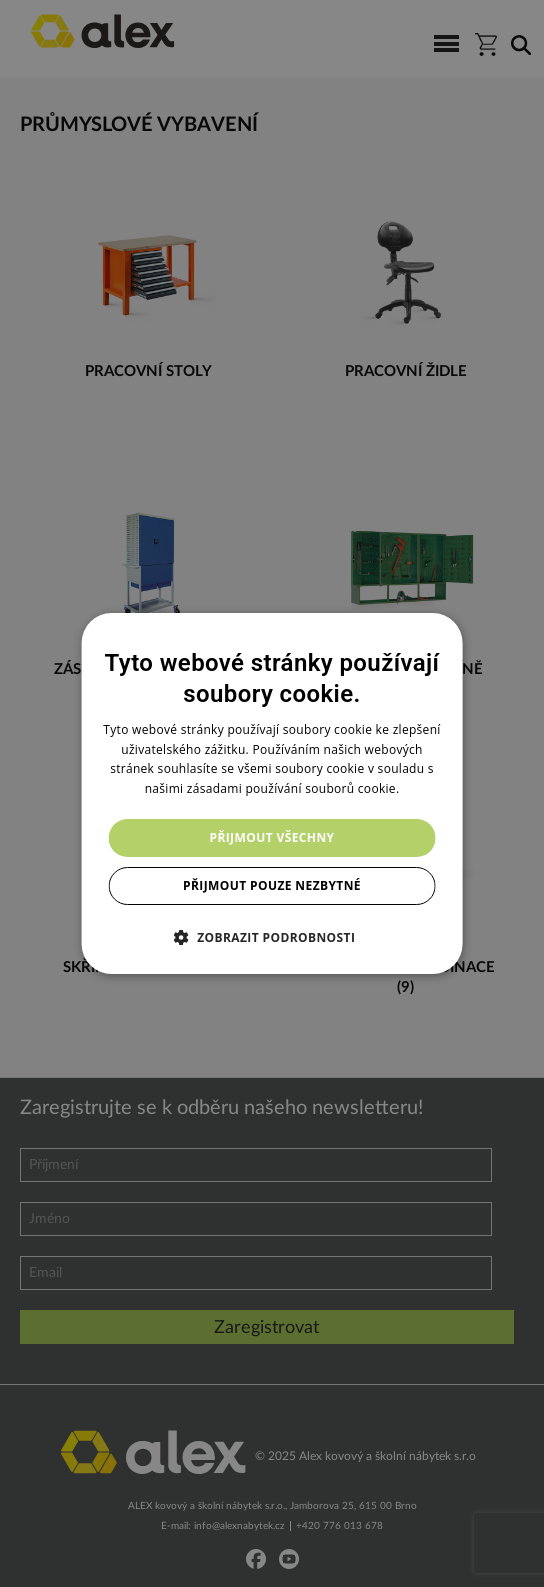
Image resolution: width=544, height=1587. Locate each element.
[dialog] (272, 794)
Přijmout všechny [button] (271, 837)
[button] (272, 937)
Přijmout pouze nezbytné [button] (272, 885)
